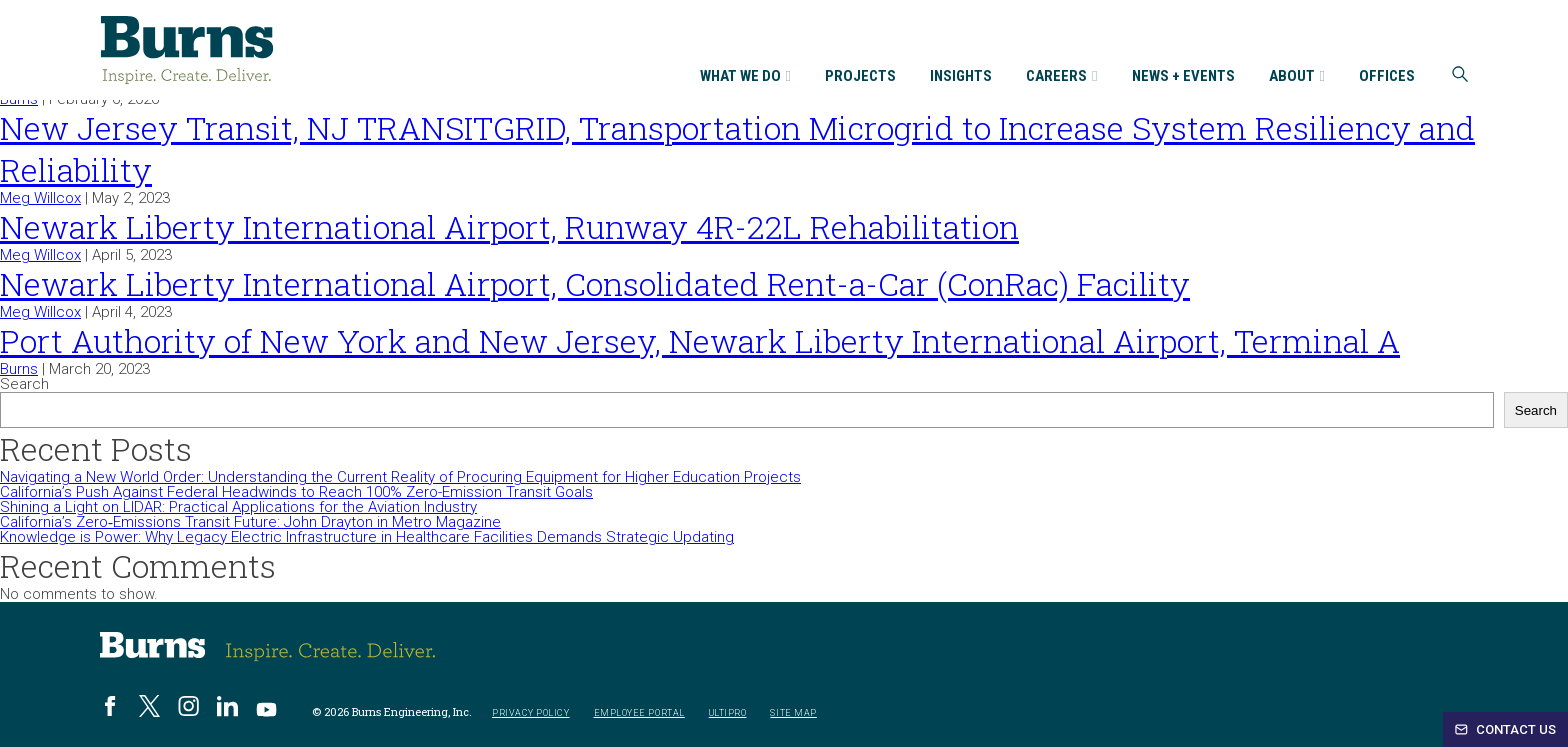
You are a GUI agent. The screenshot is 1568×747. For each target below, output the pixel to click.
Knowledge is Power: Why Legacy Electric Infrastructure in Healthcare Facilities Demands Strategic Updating (367, 537)
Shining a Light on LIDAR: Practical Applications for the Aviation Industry (238, 507)
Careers (1061, 77)
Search (24, 384)
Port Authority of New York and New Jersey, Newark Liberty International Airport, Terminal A (700, 340)
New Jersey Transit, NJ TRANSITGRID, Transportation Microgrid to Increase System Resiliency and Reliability (737, 148)
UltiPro (728, 713)
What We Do (745, 77)
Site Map (793, 713)
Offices (1387, 77)
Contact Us (1505, 729)
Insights (961, 77)
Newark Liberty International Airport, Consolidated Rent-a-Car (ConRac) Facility (595, 283)
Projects (860, 77)
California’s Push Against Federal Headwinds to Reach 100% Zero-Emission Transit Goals (296, 492)
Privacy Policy (531, 713)
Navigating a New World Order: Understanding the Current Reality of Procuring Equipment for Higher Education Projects (400, 477)
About (1297, 77)
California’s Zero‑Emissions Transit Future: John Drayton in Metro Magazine (250, 522)
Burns (19, 369)
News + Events (1183, 77)
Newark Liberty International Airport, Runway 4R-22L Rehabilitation (509, 226)
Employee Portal (639, 713)
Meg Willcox (40, 198)
